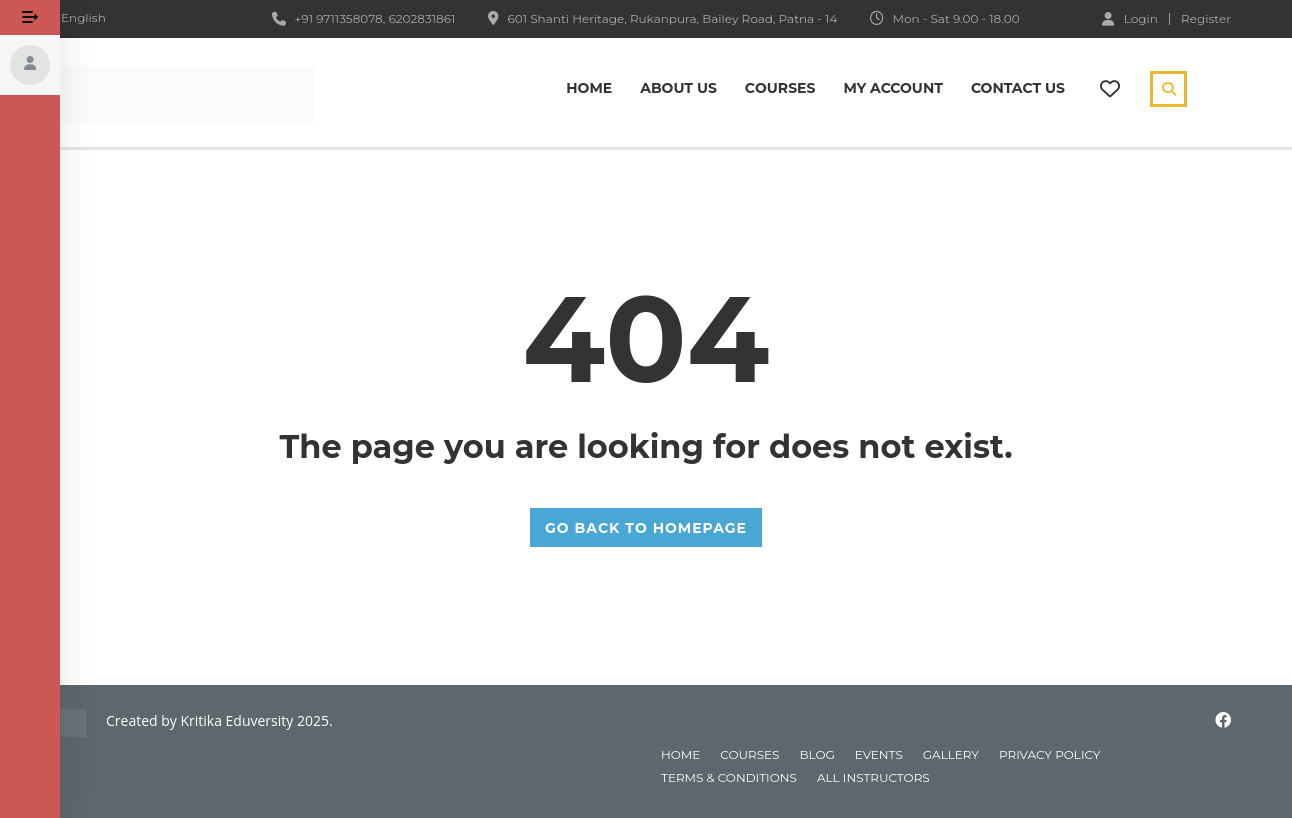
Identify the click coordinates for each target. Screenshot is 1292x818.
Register (1206, 19)
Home (589, 88)
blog (816, 754)
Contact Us (1018, 88)
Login (1130, 18)
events (879, 754)
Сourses (780, 88)
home (680, 754)
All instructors (873, 777)
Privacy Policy (1049, 754)
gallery (951, 754)
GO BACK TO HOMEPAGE (646, 528)
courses (749, 754)
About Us (678, 88)
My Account (892, 88)
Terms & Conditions (729, 777)
